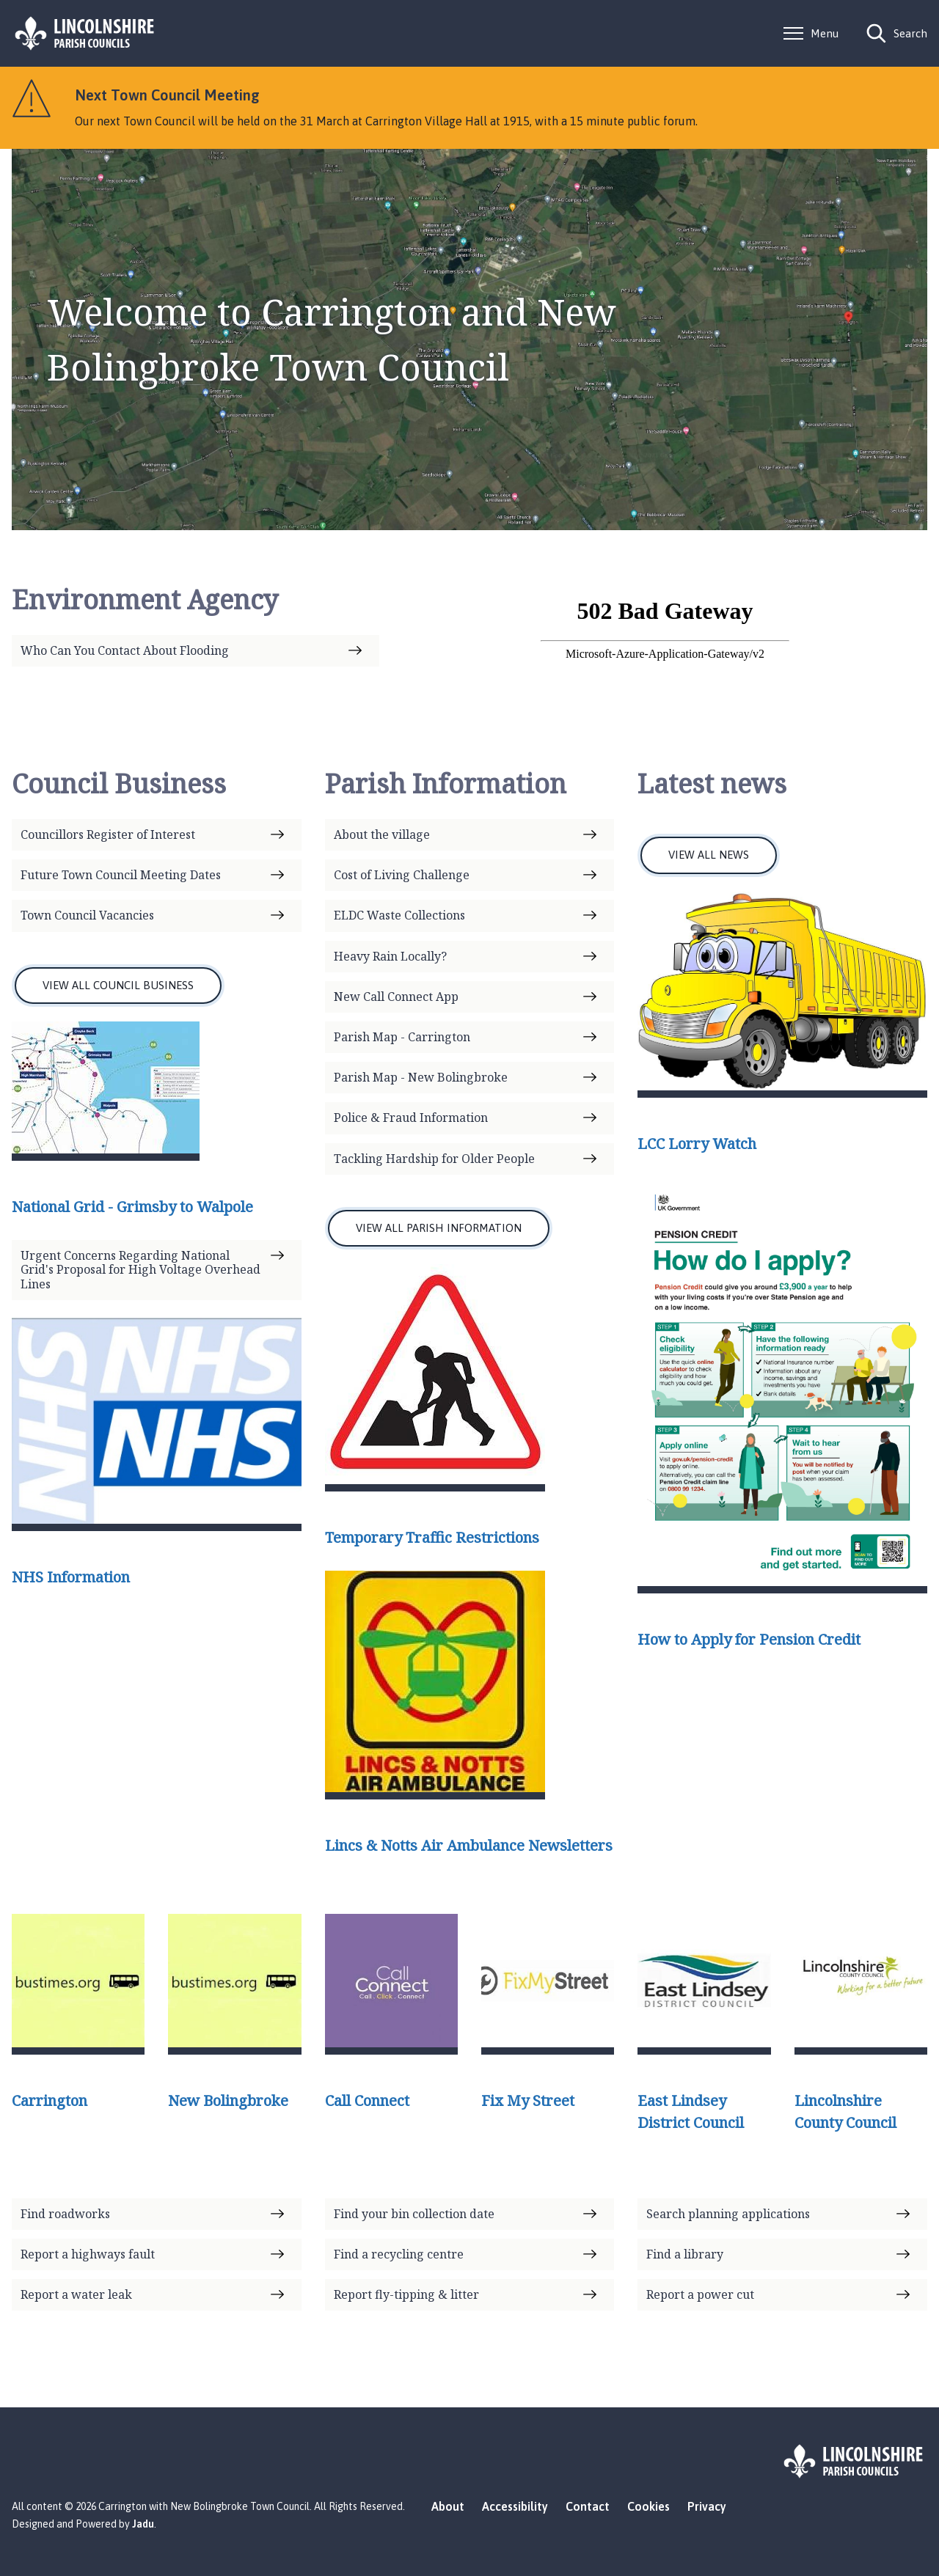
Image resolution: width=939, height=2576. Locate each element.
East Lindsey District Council (690, 2111)
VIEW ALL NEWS (708, 854)
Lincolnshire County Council (845, 2111)
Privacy (706, 2506)
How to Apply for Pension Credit (749, 1639)
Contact (588, 2506)
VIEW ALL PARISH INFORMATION (439, 1228)
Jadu (143, 2524)
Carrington (49, 2100)
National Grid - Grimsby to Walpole (132, 1207)
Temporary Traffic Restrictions (432, 1537)
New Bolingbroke (228, 2100)
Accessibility (515, 2506)
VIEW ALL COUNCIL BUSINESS (118, 985)
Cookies (648, 2506)
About (447, 2506)
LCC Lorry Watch (696, 1143)
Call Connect (367, 2100)
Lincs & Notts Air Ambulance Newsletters (469, 1845)
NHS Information (71, 1577)
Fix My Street (527, 2100)
